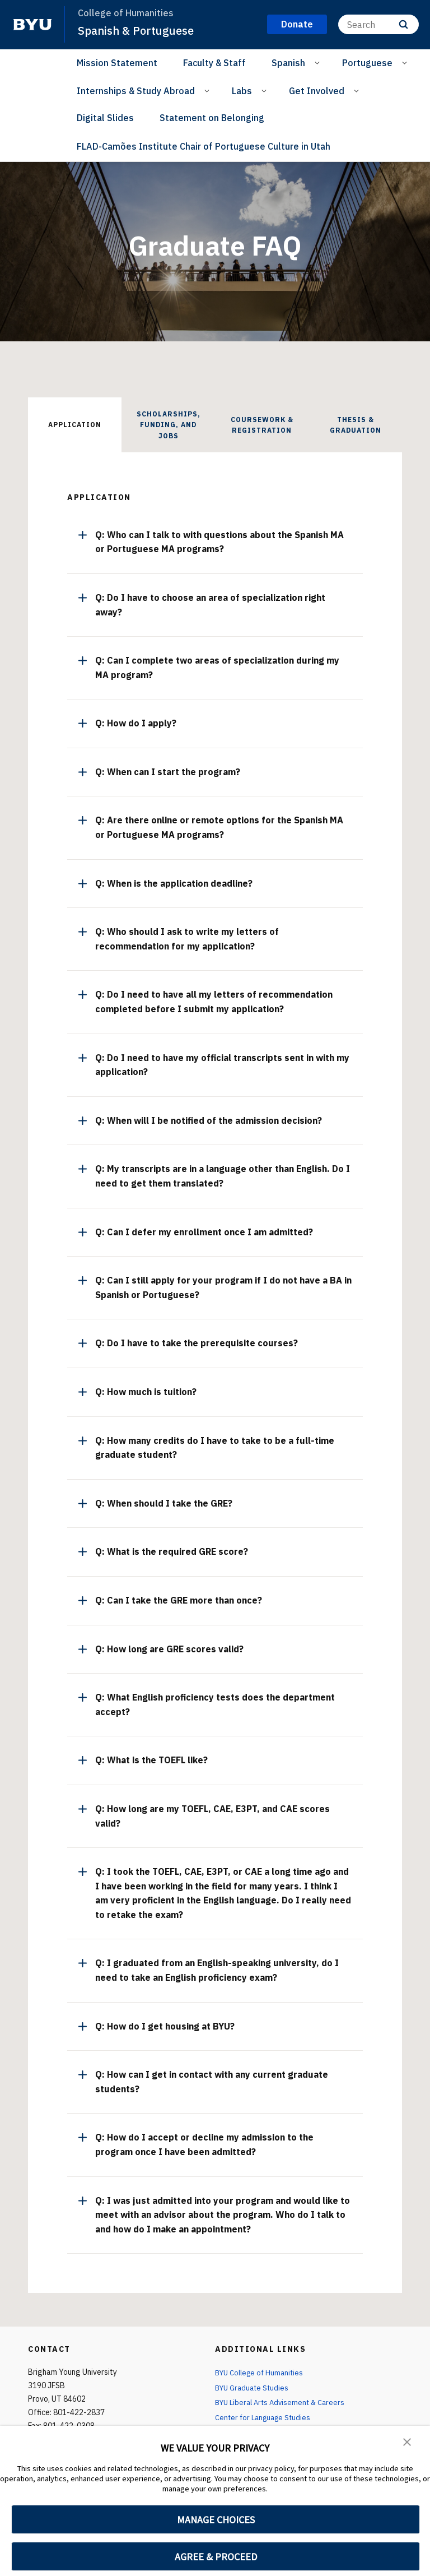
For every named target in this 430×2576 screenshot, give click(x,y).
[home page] (32, 24)
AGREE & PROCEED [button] (216, 2556)
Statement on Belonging (212, 117)
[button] (408, 2442)
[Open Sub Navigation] (319, 62)
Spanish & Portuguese (138, 30)
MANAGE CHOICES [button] (216, 2519)
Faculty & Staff (214, 62)
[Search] (378, 24)
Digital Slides (105, 117)
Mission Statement (117, 62)
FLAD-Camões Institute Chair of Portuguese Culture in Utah (203, 146)
